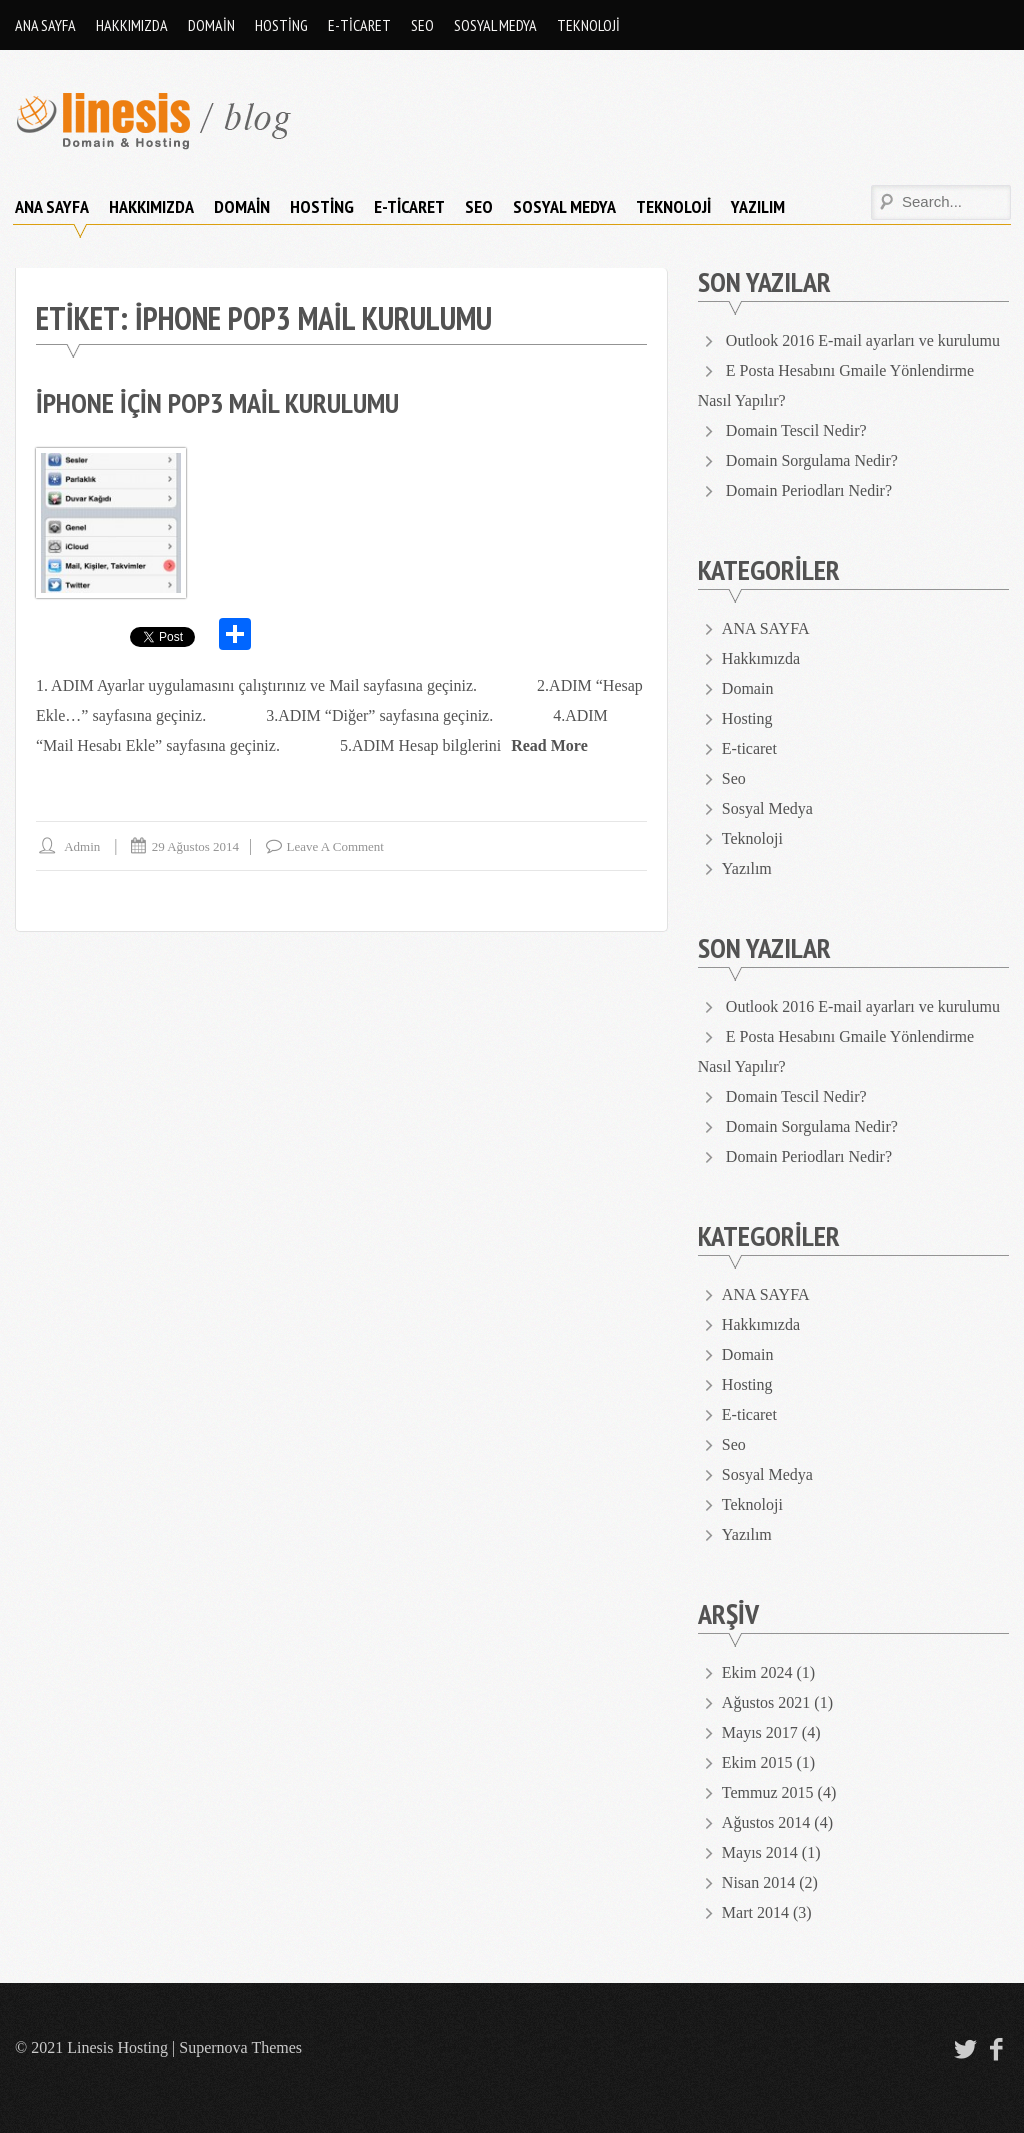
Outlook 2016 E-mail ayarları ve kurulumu (863, 340)
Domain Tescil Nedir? (796, 430)
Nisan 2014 (758, 1882)
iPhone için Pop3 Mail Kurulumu (217, 402)
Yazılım (758, 206)
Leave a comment (335, 846)
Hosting (281, 25)
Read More (549, 745)
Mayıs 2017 (760, 1732)
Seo (422, 25)
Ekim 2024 (757, 1672)
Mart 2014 (755, 1912)
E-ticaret (359, 25)
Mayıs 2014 (760, 1852)
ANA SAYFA (45, 25)
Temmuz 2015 (768, 1792)
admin (82, 846)
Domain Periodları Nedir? (809, 490)
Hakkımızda (132, 25)
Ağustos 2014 (766, 1822)
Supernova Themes (240, 2047)
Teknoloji (588, 25)
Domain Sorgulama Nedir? (812, 460)
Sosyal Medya (495, 25)
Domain (211, 25)
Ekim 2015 (757, 1762)
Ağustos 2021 (766, 1702)
